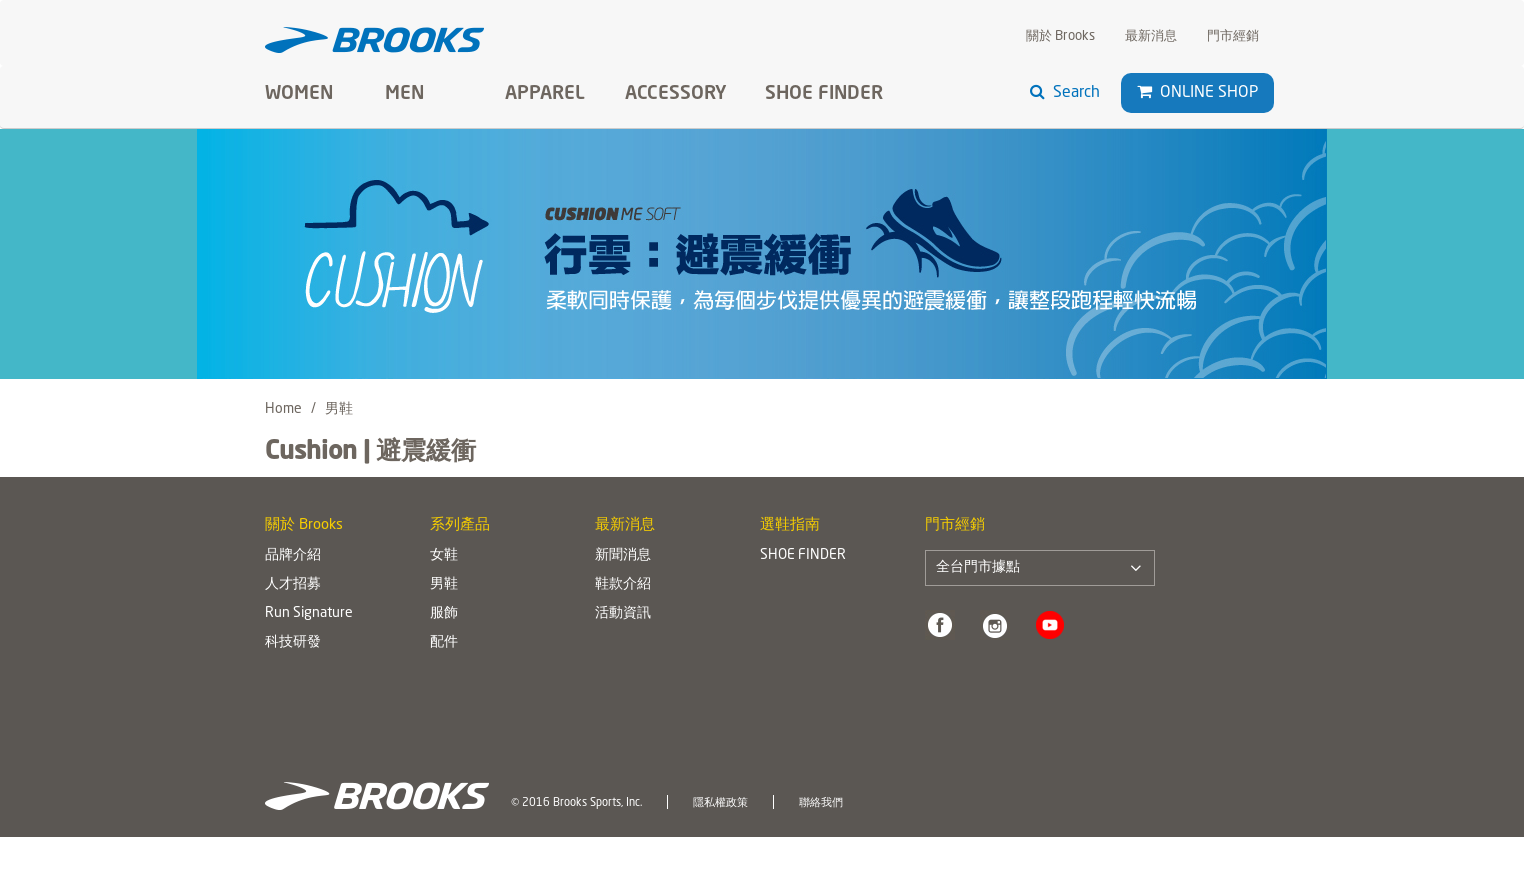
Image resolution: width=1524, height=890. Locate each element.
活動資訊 (623, 613)
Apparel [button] (545, 94)
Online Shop (1197, 92)
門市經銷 (1233, 36)
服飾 (444, 613)
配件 (444, 642)
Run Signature (309, 613)
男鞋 (444, 584)
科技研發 (293, 642)
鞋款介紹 (623, 584)
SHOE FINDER (824, 94)
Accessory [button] (676, 94)
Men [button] (404, 94)
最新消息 (1151, 36)
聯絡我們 (821, 803)
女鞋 (444, 555)
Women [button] (299, 94)
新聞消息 (623, 555)
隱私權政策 (720, 803)
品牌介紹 (293, 555)
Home (283, 409)
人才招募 (293, 584)
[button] (1144, 92)
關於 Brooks (1060, 36)
